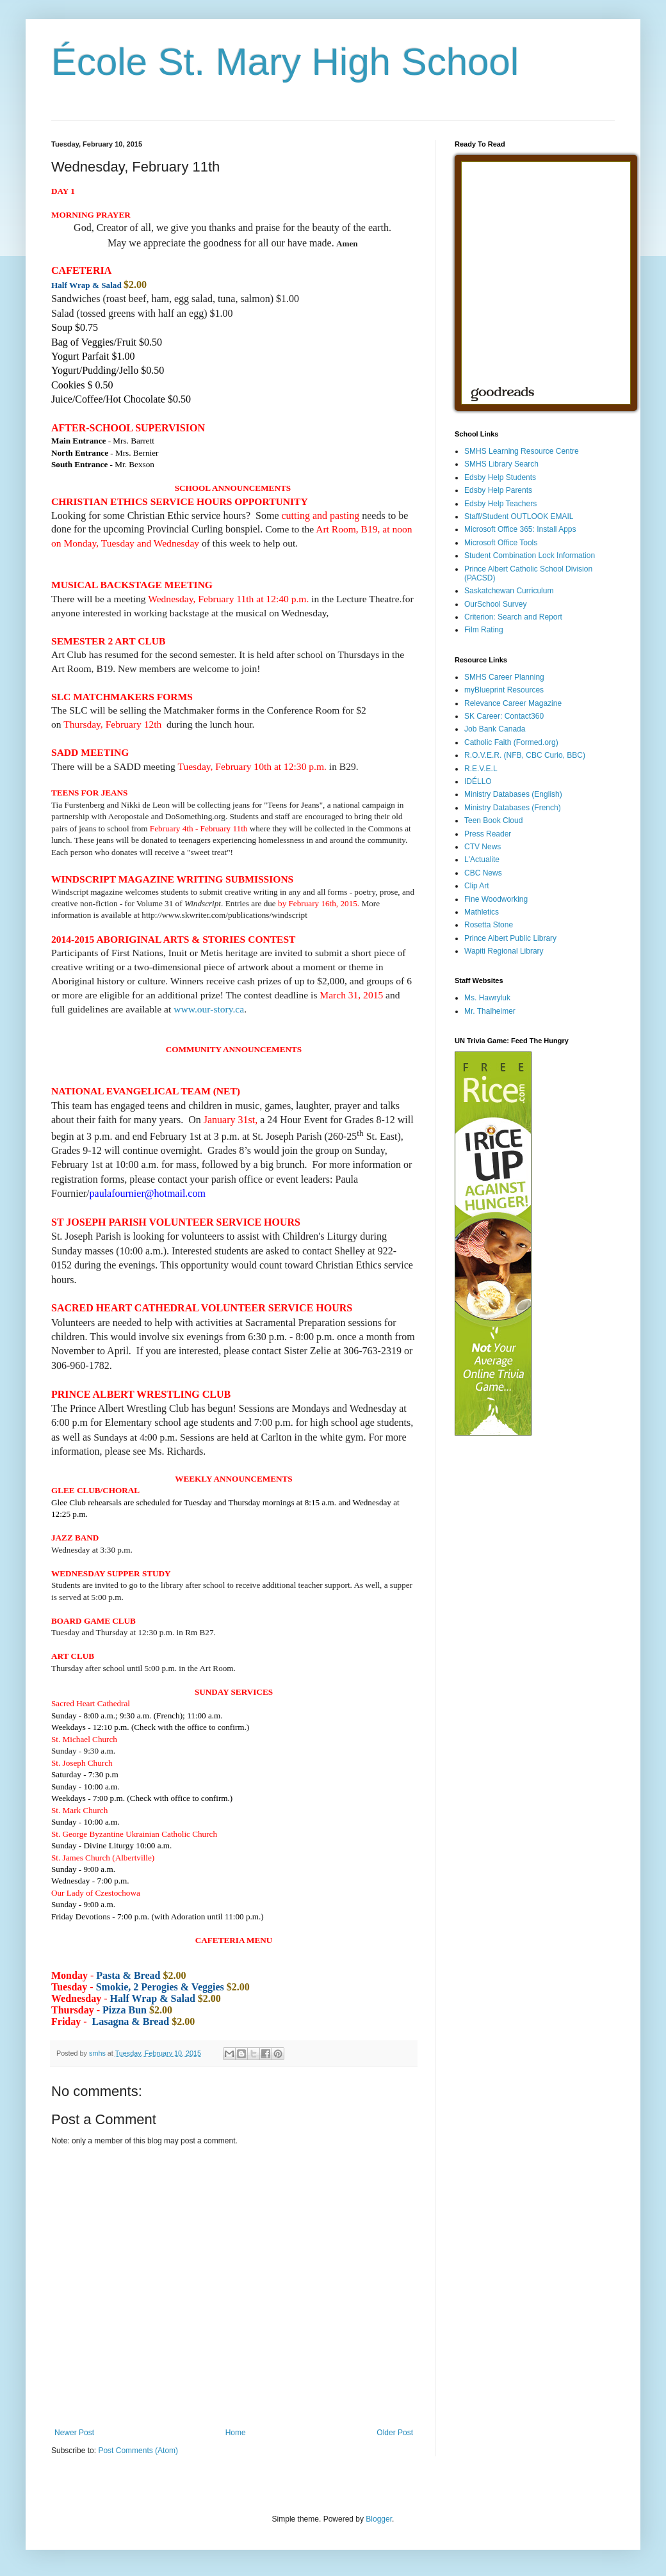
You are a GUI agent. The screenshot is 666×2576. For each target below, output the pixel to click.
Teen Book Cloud (493, 820)
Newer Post (74, 2432)
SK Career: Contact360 (504, 716)
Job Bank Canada (494, 728)
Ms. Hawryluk (487, 997)
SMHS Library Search (501, 464)
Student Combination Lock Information (529, 555)
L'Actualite (481, 859)
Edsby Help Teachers (500, 503)
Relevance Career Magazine (513, 703)
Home (235, 2432)
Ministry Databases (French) (512, 807)
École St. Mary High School (285, 61)
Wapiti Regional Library (504, 951)
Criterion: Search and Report (513, 616)
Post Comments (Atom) (138, 2450)
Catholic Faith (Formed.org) (511, 742)
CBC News (483, 872)
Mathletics (481, 912)
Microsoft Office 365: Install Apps (520, 529)
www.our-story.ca (209, 1009)
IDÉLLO (478, 781)
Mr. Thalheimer (490, 1011)
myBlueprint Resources (504, 689)
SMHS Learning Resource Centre (521, 451)
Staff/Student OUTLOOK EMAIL (519, 516)
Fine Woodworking (496, 899)
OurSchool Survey (495, 604)
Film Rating (483, 629)
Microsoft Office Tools (500, 542)
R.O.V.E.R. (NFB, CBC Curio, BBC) (524, 755)
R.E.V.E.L (481, 768)
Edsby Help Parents (498, 490)
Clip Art (476, 885)
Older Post (395, 2432)
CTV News (482, 846)
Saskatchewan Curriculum (508, 590)
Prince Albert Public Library (510, 938)
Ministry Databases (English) (513, 794)
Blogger (379, 2519)
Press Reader (487, 833)
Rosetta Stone (488, 924)
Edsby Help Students (500, 477)
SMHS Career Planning (504, 677)
